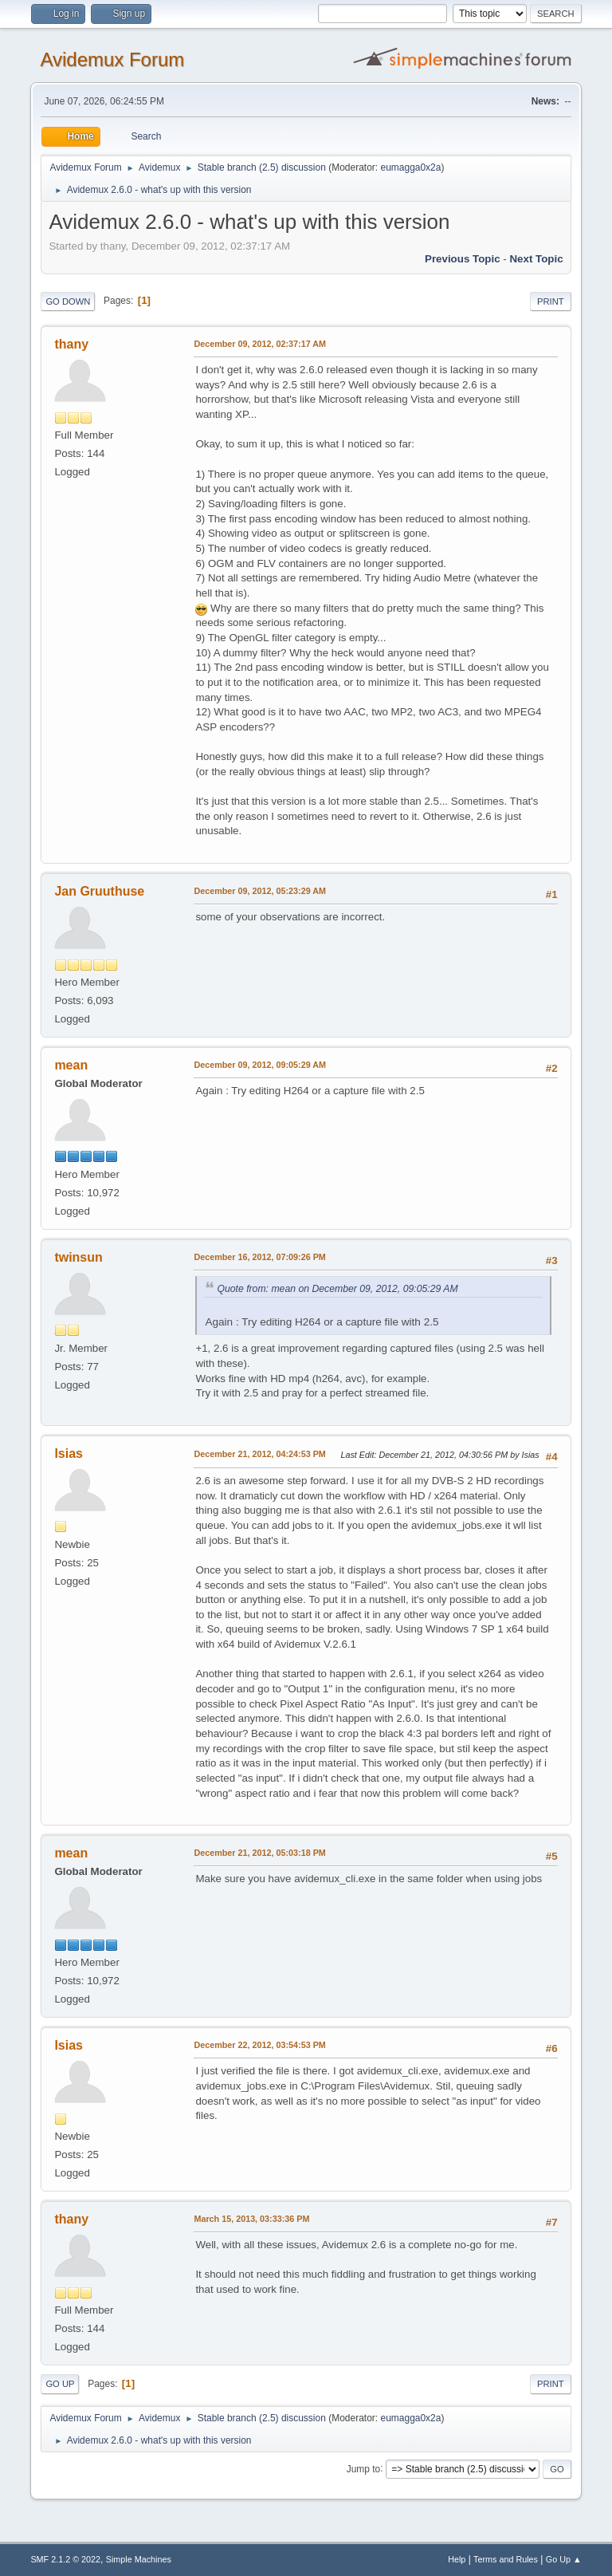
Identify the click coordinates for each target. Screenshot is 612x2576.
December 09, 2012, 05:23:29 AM (260, 891)
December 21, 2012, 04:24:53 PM (259, 1454)
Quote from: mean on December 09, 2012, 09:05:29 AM (337, 1288)
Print (550, 301)
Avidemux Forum (112, 59)
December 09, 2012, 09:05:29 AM (260, 1064)
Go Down (67, 301)
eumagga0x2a (410, 167)
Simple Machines (138, 2559)
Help (456, 2559)
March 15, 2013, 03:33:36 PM (251, 2218)
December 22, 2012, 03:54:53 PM (259, 2045)
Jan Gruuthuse (99, 891)
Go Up (59, 2384)
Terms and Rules (505, 2559)
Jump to (364, 2468)
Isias (68, 1453)
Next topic (536, 259)
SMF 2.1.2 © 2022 (65, 2559)
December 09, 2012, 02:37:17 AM (260, 344)
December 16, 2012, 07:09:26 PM (259, 1257)
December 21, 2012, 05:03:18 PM (259, 1852)
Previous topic (462, 259)
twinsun (78, 1257)
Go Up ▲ (564, 2559)
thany (71, 344)
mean (71, 1065)
